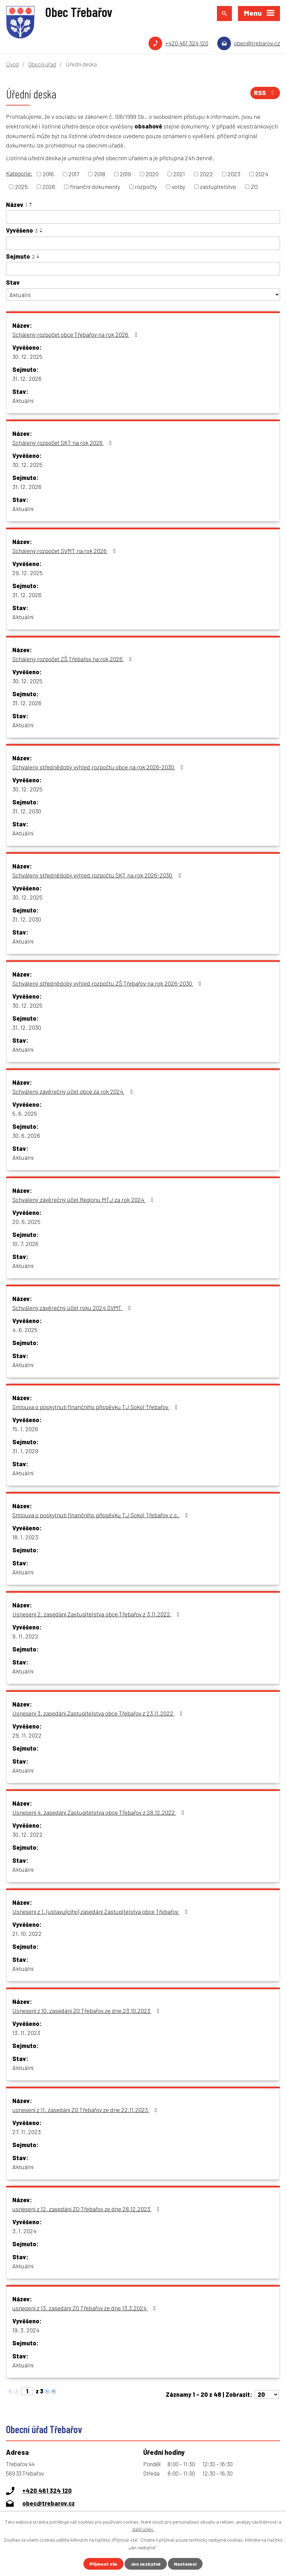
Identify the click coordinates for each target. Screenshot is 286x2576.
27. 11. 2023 (26, 2131)
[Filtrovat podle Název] (143, 217)
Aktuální (22, 400)
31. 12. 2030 (26, 811)
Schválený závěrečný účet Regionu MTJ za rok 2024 (84, 1199)
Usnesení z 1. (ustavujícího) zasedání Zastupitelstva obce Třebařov (101, 1911)
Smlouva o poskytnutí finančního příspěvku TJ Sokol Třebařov (96, 1406)
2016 (48, 174)
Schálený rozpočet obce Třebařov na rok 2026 (76, 334)
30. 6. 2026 (26, 1135)
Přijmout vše (103, 2564)
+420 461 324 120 (186, 43)
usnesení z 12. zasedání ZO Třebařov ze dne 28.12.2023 (87, 2209)
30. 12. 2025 (27, 356)
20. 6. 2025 (26, 1221)
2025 (21, 186)
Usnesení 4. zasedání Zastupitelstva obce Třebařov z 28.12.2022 (99, 1812)
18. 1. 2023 (25, 1537)
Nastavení (185, 2564)
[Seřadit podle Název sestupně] (31, 206)
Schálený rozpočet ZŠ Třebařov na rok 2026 (73, 659)
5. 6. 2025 (24, 1113)
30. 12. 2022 (27, 1834)
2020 (152, 174)
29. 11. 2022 (27, 1735)
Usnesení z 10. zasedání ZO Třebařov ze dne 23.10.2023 (87, 2010)
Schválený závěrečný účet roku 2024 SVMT (72, 1307)
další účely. (143, 2529)
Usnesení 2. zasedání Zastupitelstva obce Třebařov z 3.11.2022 (97, 1614)
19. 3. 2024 (25, 2330)
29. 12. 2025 (27, 572)
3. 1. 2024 (24, 2231)
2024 (261, 174)
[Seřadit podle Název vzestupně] (31, 203)
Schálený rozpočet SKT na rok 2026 (63, 442)
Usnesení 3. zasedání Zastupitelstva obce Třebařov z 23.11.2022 (98, 1713)
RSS (265, 92)
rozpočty (146, 186)
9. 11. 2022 (25, 1636)
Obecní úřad (42, 64)
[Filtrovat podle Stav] (143, 294)
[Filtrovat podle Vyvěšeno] (143, 243)
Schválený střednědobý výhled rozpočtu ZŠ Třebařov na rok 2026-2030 (108, 983)
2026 (48, 186)
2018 (99, 174)
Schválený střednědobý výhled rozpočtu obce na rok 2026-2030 (99, 767)
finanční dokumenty (95, 186)
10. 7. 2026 (25, 1243)
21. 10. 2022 (27, 1933)
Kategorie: (19, 173)
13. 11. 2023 (26, 2032)
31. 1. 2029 (25, 1451)
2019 (125, 174)
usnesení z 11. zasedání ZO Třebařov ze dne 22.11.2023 (86, 2109)
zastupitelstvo (218, 186)
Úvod (12, 64)
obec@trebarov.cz (257, 43)
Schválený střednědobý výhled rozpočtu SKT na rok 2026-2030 (98, 875)
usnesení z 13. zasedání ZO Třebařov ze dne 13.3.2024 (85, 2308)
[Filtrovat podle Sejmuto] (143, 268)
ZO (254, 186)
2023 (234, 174)
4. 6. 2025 (24, 1329)
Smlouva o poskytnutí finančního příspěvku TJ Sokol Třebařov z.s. (101, 1515)
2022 (206, 174)
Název (16, 204)
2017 (73, 174)
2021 (179, 174)
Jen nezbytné (145, 2564)
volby (178, 186)
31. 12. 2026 (26, 378)
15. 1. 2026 (25, 1429)
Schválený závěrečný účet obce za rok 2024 (73, 1091)
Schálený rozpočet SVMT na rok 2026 (65, 550)
